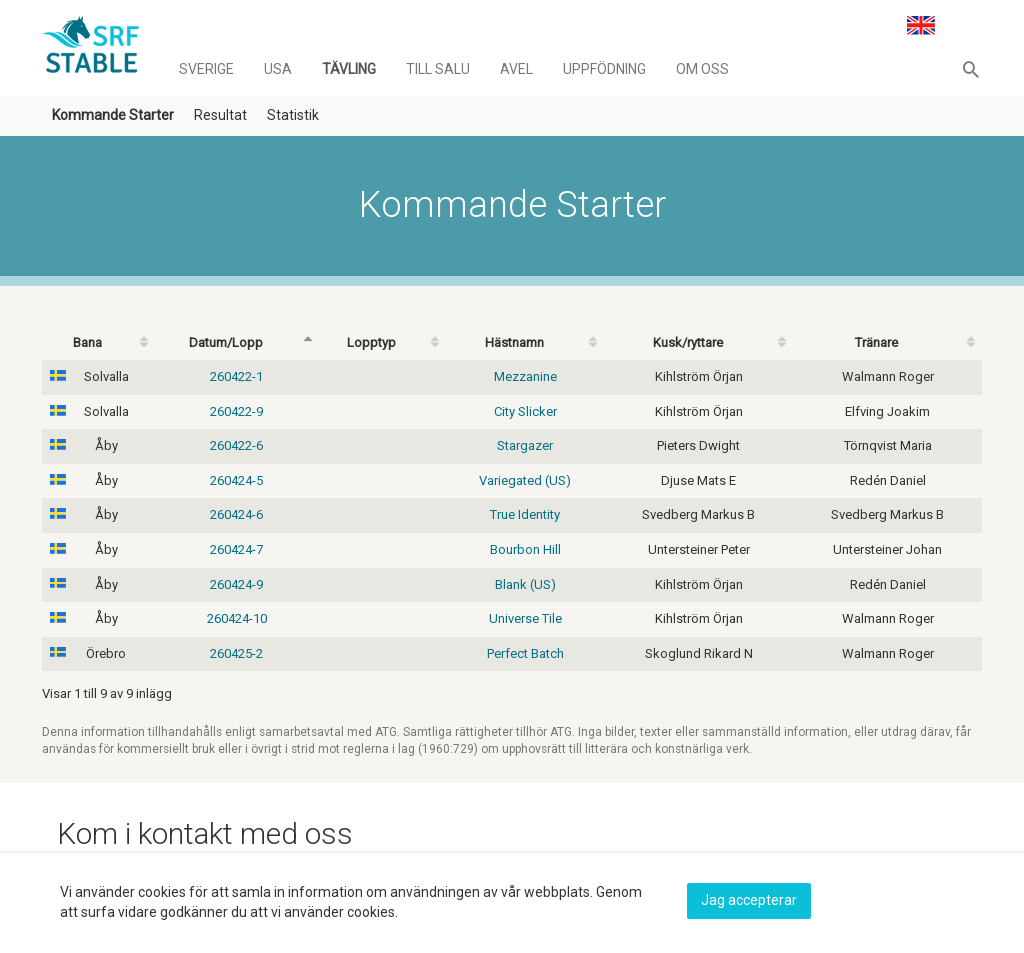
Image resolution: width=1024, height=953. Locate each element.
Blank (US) (525, 584)
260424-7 (236, 549)
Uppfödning (604, 69)
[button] (971, 69)
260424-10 (237, 618)
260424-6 (236, 514)
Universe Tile (525, 618)
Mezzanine (525, 376)
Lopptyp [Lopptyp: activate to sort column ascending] (371, 342)
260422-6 (236, 445)
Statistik (293, 115)
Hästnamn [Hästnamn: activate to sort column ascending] (514, 342)
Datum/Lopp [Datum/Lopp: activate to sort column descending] (226, 342)
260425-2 (236, 653)
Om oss (702, 69)
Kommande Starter (113, 115)
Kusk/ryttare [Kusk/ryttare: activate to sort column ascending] (688, 342)
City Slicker (525, 411)
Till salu (438, 69)
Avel (516, 69)
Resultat (220, 115)
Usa (278, 69)
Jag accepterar (749, 900)
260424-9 (236, 584)
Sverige (206, 69)
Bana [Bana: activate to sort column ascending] (87, 342)
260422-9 (236, 411)
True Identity (525, 514)
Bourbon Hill (525, 549)
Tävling (349, 69)
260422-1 (236, 376)
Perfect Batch (525, 653)
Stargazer (525, 445)
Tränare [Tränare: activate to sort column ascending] (876, 342)
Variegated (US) (525, 480)
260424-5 (236, 480)
